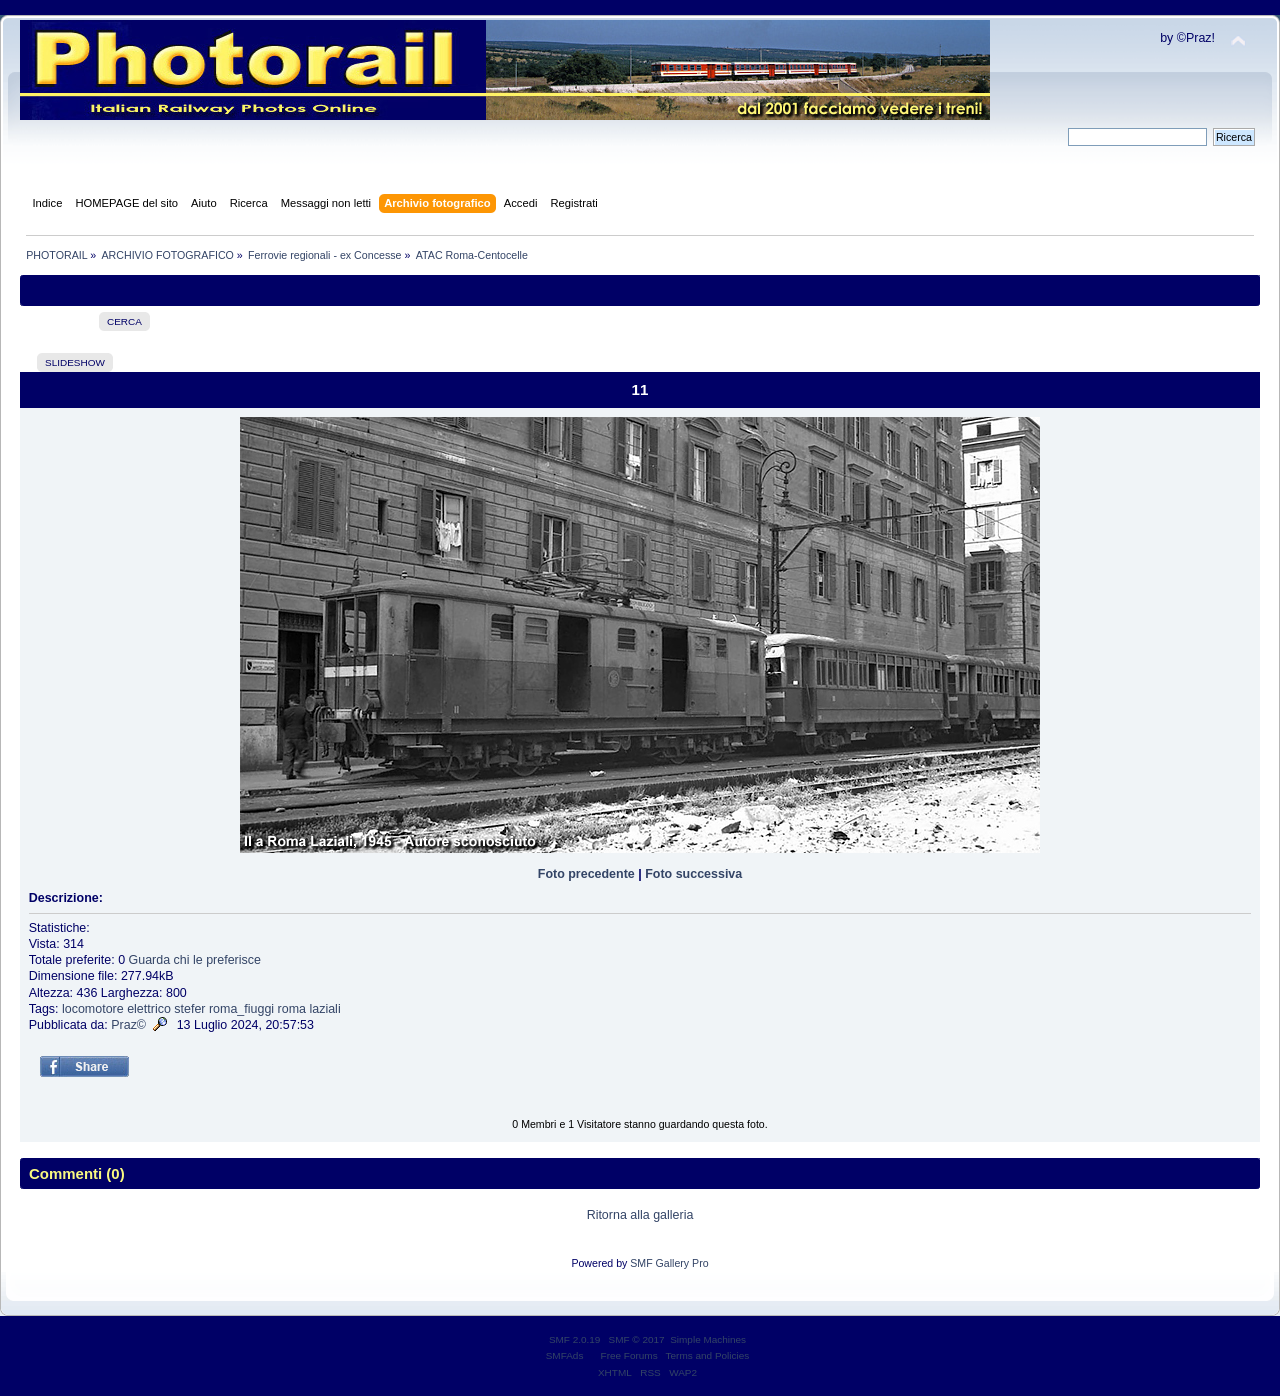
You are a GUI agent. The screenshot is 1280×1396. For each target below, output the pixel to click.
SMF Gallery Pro (669, 1263)
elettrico (149, 1009)
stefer (189, 1009)
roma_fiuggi (241, 1009)
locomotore (93, 1009)
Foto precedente (586, 874)
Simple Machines (708, 1339)
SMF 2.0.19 (575, 1339)
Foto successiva (693, 874)
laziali (324, 1009)
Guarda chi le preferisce (195, 960)
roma (292, 1009)
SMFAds (565, 1355)
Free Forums (629, 1355)
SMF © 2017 (637, 1339)
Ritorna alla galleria (640, 1215)
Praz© (128, 1025)
